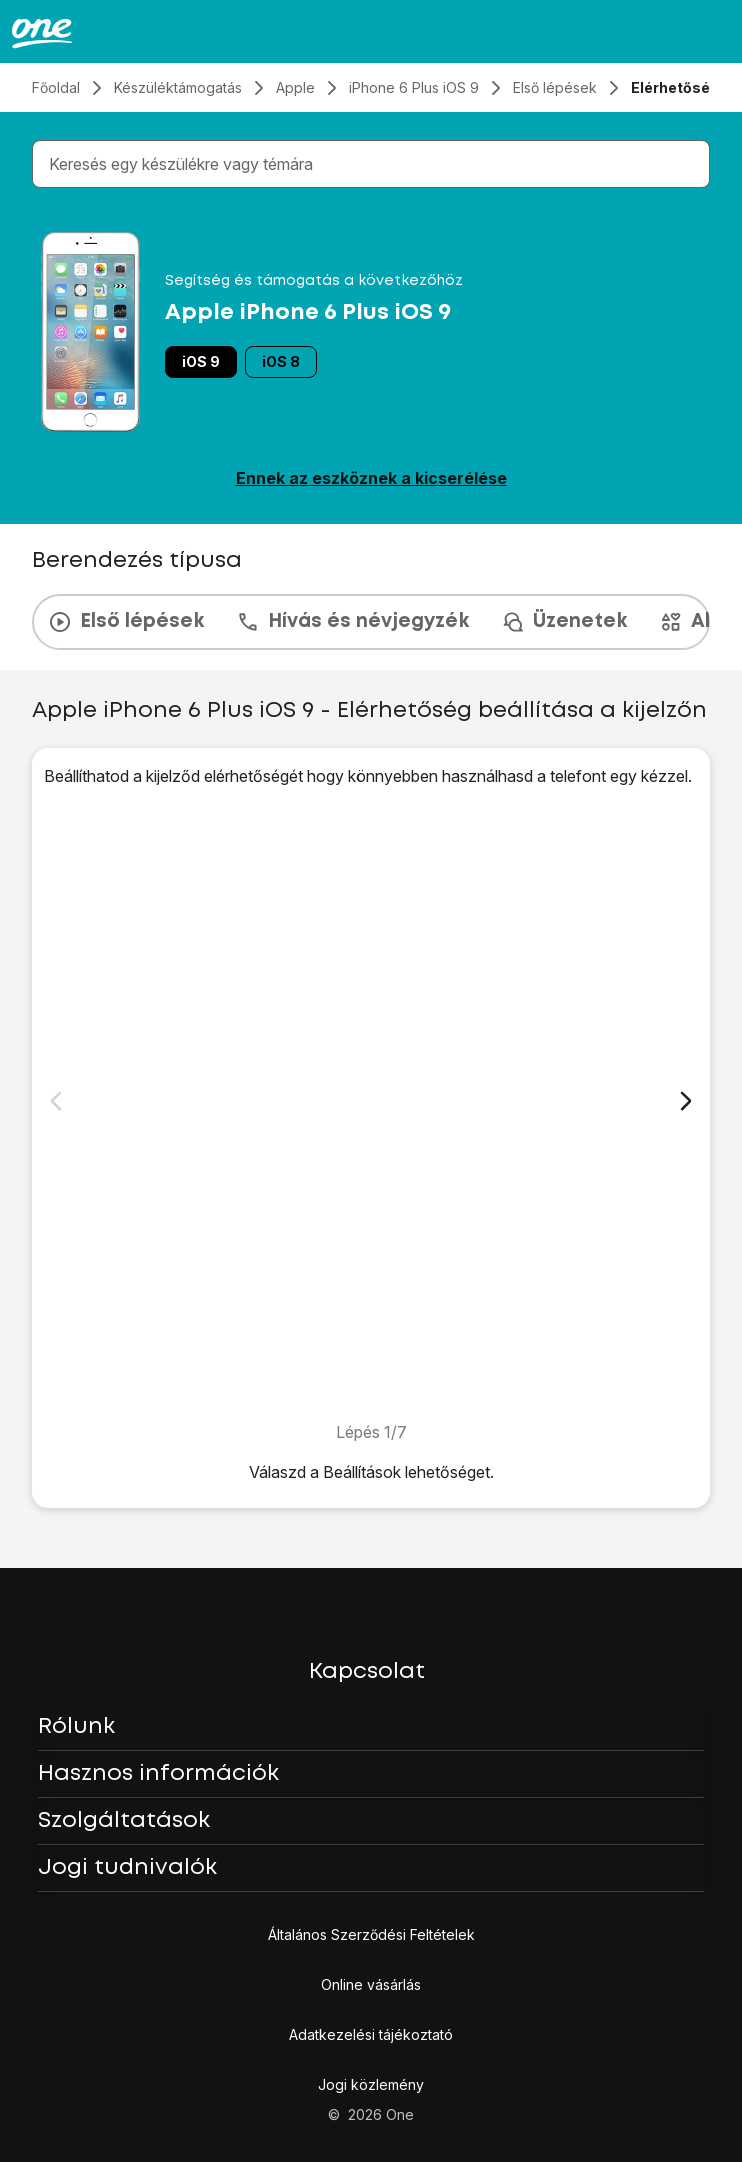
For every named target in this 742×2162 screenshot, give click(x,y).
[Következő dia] (686, 1101)
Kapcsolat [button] (367, 1672)
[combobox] (375, 164)
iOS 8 (281, 361)
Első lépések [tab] (126, 622)
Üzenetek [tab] (564, 622)
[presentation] (371, 622)
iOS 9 (201, 361)
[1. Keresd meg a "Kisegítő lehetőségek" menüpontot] (371, 1104)
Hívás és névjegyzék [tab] (352, 622)
